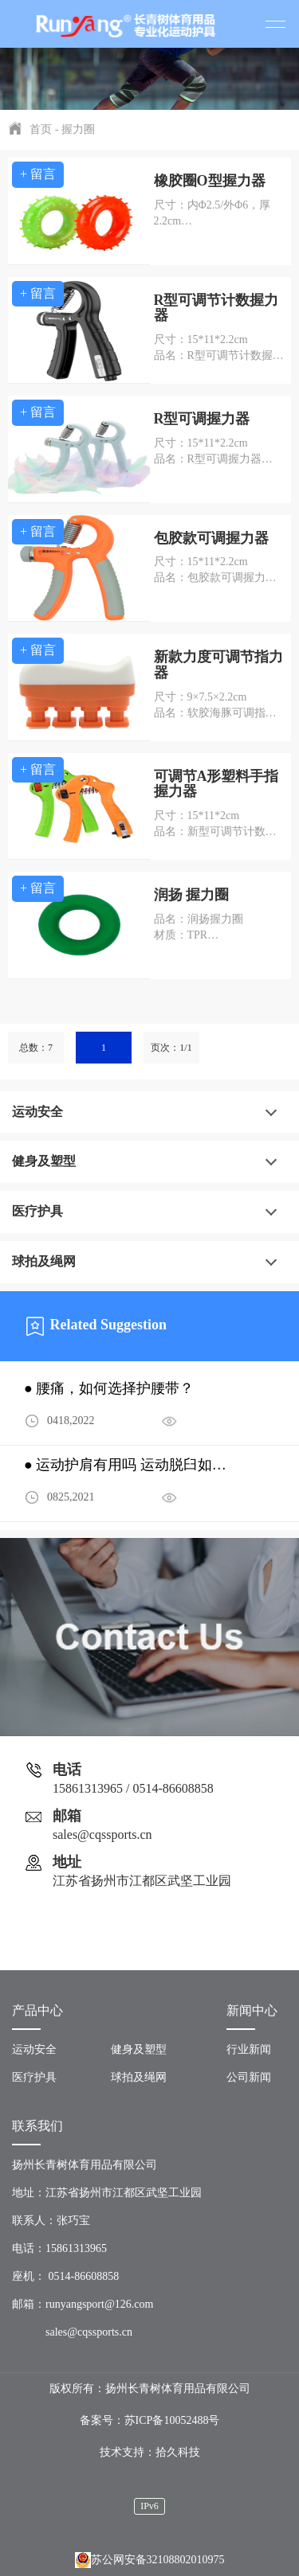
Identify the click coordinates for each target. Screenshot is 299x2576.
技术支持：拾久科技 (150, 2452)
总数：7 (36, 1047)
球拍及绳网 (44, 1261)
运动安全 (37, 1111)
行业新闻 (248, 2049)
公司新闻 (248, 2077)
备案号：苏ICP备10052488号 (150, 2420)
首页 (41, 129)
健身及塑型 (44, 1161)
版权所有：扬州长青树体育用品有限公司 (149, 2389)
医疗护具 (37, 1211)
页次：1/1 (171, 1047)
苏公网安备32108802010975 (150, 2560)
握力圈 (78, 129)
